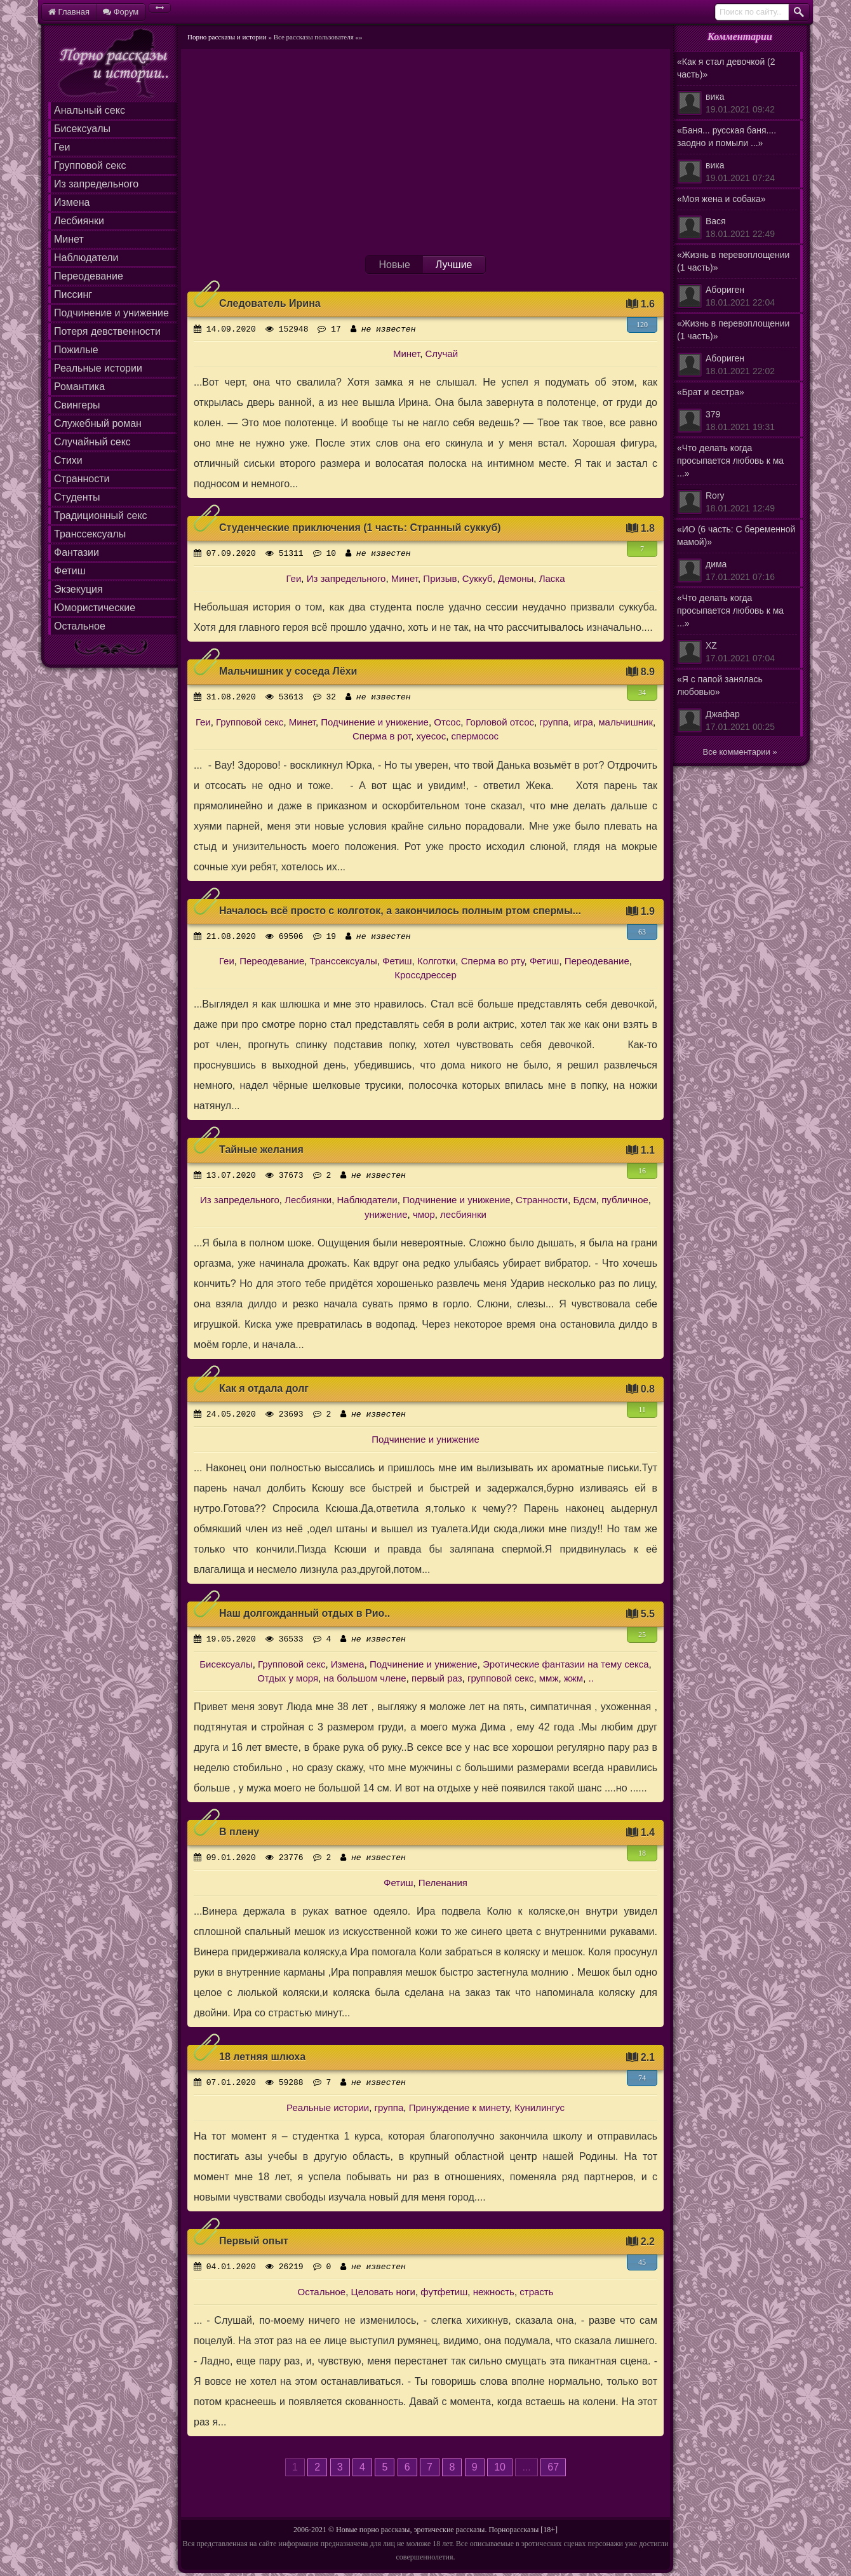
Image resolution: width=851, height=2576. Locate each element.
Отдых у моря (287, 1678)
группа (553, 722)
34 (642, 692)
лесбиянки (463, 1214)
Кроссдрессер (425, 974)
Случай (441, 353)
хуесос (431, 736)
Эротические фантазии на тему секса (566, 1664)
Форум (120, 12)
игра (583, 722)
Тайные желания (261, 1149)
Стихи (68, 460)
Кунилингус (539, 2107)
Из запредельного (96, 184)
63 (642, 932)
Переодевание (88, 276)
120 (642, 324)
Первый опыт (253, 2240)
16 (642, 1171)
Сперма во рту (493, 960)
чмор (424, 1214)
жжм (573, 1678)
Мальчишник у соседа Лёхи (288, 671)
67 (553, 2467)
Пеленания (443, 1882)
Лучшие (454, 264)
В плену (239, 1831)
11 (642, 1409)
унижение (386, 1214)
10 (500, 2467)
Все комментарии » (740, 752)
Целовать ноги (383, 2291)
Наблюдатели (86, 257)
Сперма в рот (381, 736)
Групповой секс (90, 165)
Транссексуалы (90, 534)
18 (642, 1853)
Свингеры (77, 405)
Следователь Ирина (270, 303)
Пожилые (76, 349)
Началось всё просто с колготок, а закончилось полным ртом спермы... (400, 910)
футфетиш (443, 2291)
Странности (82, 478)
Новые (394, 264)
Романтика (79, 386)
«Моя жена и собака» (737, 217)
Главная (69, 12)
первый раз (437, 1678)
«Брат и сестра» (737, 410)
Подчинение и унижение (111, 312)
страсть (536, 2291)
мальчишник (625, 722)
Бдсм (584, 1199)
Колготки (436, 960)
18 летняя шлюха (262, 2056)
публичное (624, 1199)
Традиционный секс (100, 515)
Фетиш (70, 570)
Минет (69, 239)
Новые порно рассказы (373, 2529)
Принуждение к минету (459, 2107)
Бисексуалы (82, 128)
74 (642, 2078)
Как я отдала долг (264, 1388)
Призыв (440, 578)
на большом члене (364, 1678)
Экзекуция (78, 589)
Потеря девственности (107, 331)
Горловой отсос (500, 722)
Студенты (77, 497)
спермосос (475, 736)
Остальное (79, 626)
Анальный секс (89, 110)
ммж (549, 1678)
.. (591, 1678)
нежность (493, 2291)
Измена (72, 202)
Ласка (552, 578)
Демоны (515, 578)
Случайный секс (92, 441)
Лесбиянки (79, 220)
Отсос (447, 722)
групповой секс (500, 1678)
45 (642, 2262)
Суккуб (477, 578)
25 (642, 1634)
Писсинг (73, 294)
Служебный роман (98, 423)
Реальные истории (98, 368)
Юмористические (94, 607)
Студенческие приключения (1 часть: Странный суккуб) (360, 527)
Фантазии (76, 552)
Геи (62, 147)
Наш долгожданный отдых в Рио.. (304, 1613)
